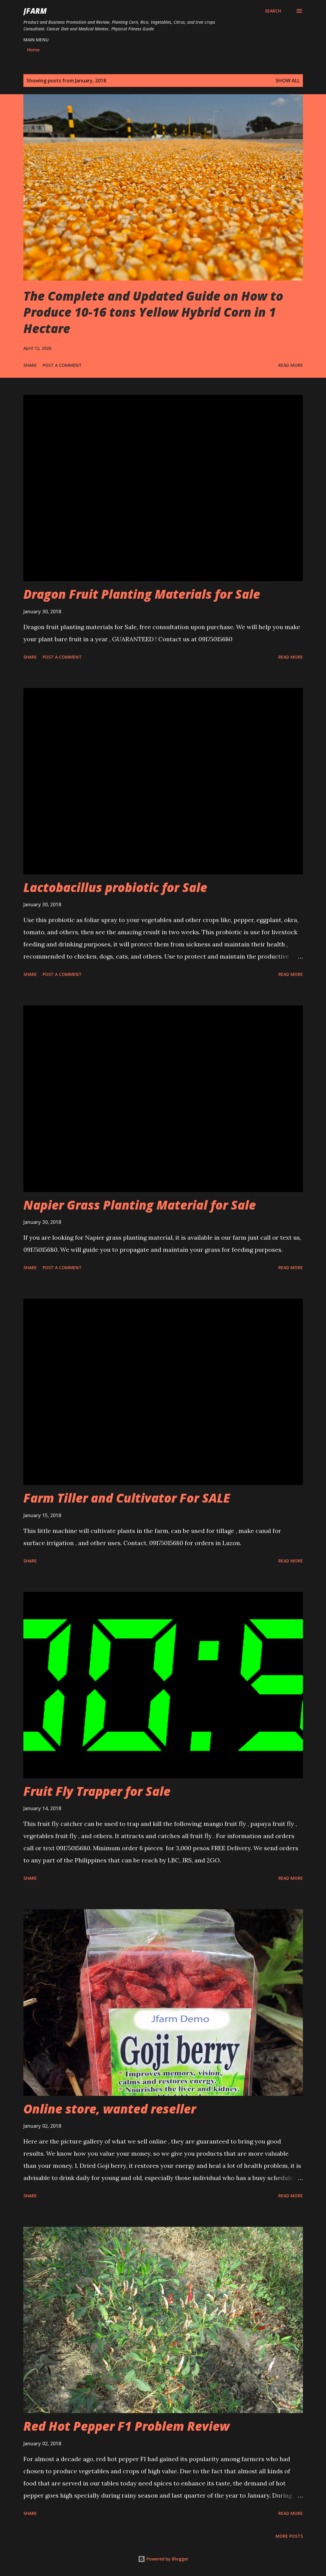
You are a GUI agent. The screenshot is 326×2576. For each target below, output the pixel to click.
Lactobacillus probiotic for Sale (115, 887)
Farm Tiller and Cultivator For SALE (126, 1497)
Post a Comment (62, 365)
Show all (288, 80)
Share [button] (30, 365)
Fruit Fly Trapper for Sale (96, 1791)
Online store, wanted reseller (109, 2108)
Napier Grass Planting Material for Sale (139, 1205)
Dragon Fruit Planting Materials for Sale (141, 594)
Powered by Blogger (163, 2559)
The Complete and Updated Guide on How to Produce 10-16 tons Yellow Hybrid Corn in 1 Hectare (153, 312)
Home (33, 50)
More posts (289, 2536)
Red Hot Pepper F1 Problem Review (126, 2426)
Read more (290, 365)
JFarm (35, 11)
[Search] (273, 11)
